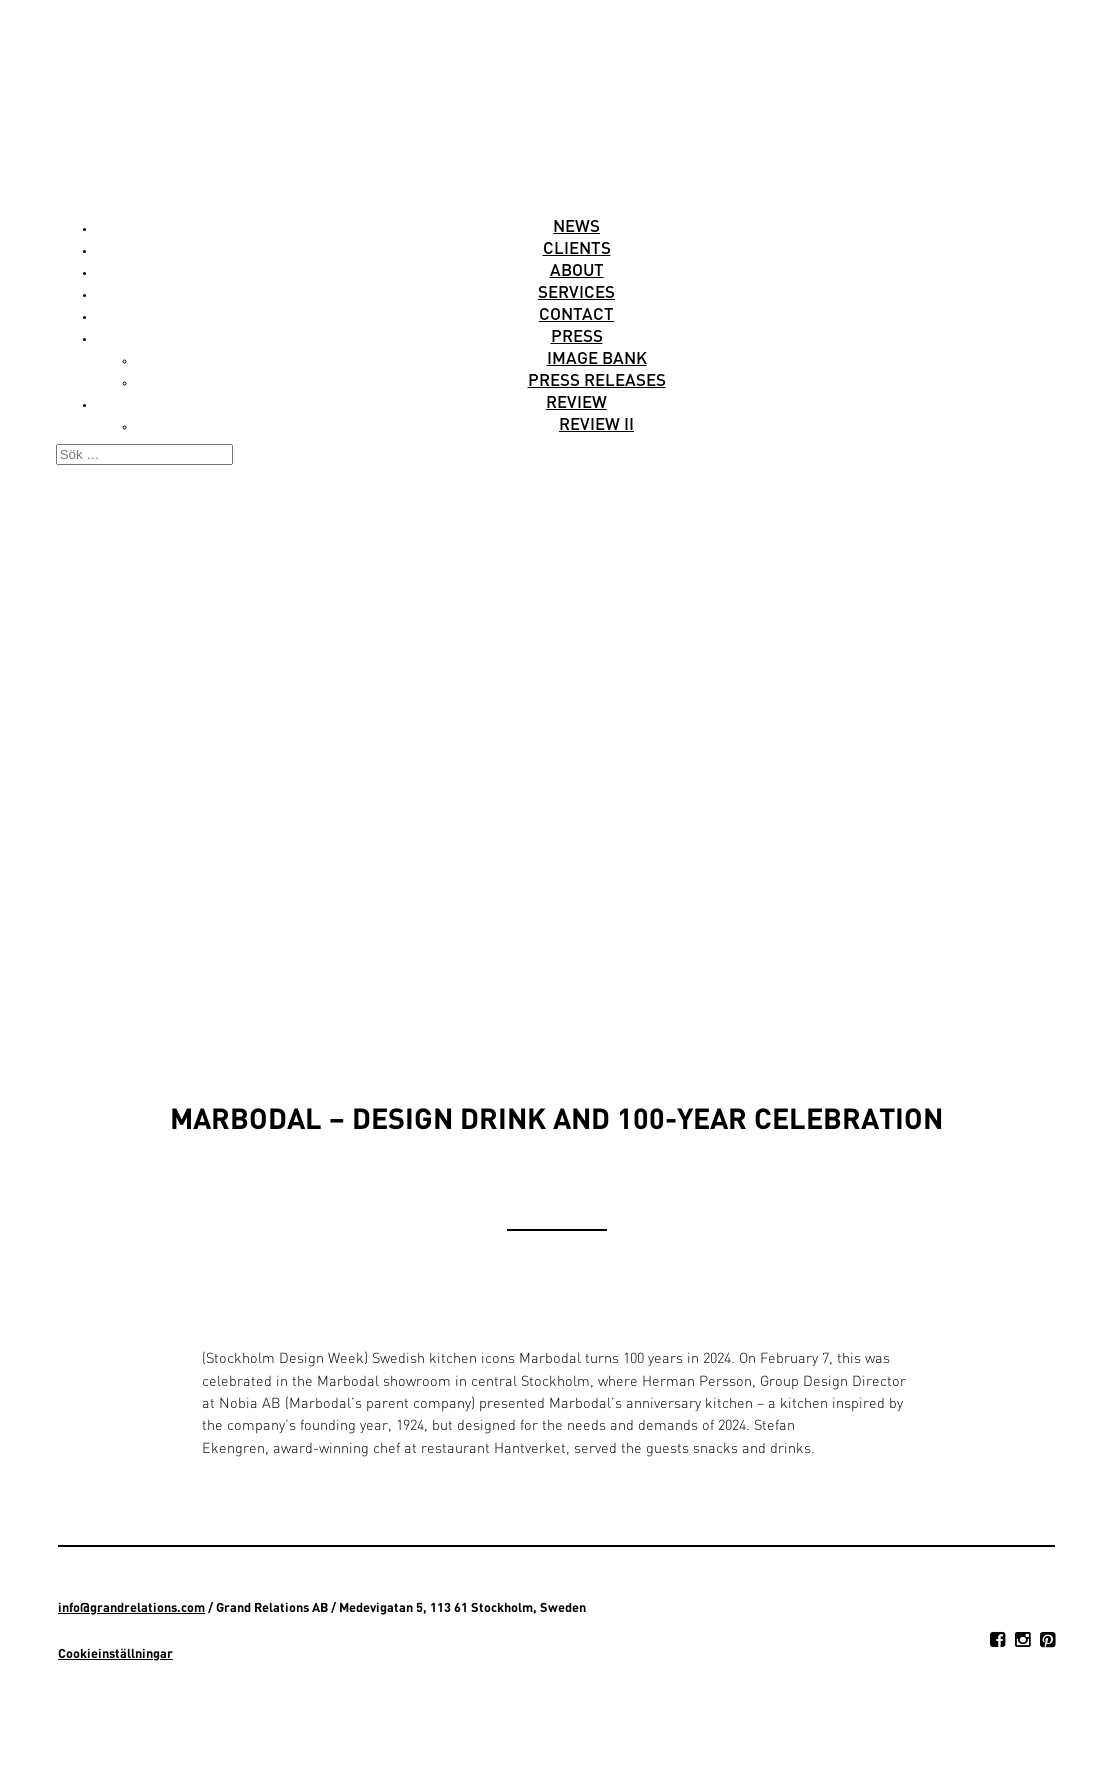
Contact (576, 313)
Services (576, 291)
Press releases (597, 379)
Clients (577, 247)
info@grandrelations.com (131, 1607)
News (576, 225)
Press (577, 335)
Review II (596, 423)
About (577, 269)
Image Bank (597, 357)
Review (576, 401)
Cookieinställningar (115, 1653)
